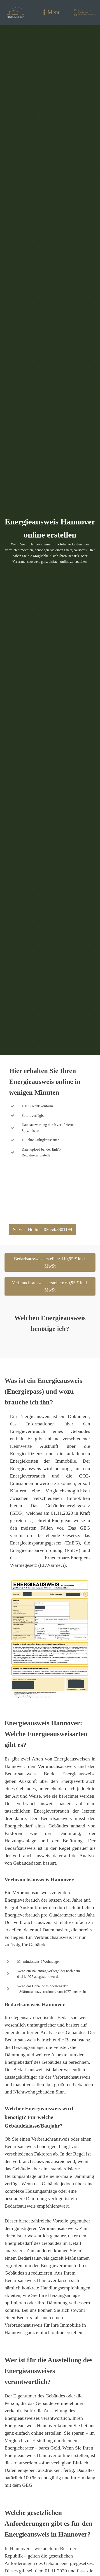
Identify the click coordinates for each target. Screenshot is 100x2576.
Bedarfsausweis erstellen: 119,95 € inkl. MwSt (50, 1262)
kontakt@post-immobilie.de (86, 14)
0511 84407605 (83, 12)
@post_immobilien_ (84, 10)
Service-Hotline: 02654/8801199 (42, 1229)
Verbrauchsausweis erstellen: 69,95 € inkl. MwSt (50, 1286)
